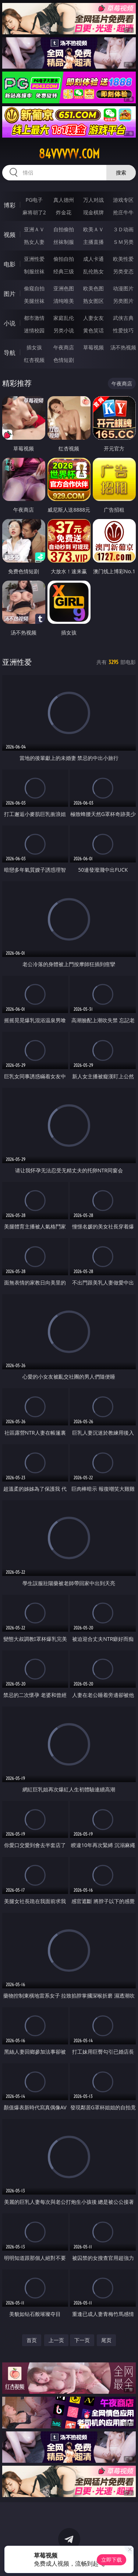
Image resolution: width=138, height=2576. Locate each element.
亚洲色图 (63, 288)
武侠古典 (123, 317)
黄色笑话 (93, 330)
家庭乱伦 (63, 317)
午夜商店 (63, 347)
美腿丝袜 (34, 300)
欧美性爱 (123, 258)
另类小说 (63, 330)
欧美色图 (93, 288)
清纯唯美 (63, 300)
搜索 (121, 172)
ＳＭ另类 (123, 241)
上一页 (56, 2340)
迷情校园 (34, 330)
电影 (9, 264)
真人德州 (63, 199)
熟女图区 (93, 300)
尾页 (106, 2340)
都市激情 (34, 317)
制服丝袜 (34, 271)
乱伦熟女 (93, 271)
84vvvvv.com (69, 153)
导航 (9, 353)
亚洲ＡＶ (34, 229)
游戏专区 (123, 199)
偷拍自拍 (63, 258)
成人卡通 (93, 258)
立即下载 (111, 2559)
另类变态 (123, 271)
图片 (9, 294)
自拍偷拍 (63, 229)
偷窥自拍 (34, 288)
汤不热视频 (123, 347)
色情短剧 (63, 359)
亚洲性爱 (34, 258)
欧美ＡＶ (93, 229)
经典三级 (63, 271)
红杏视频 (34, 359)
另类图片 (123, 300)
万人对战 (93, 199)
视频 (9, 235)
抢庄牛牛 (123, 212)
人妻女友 (93, 317)
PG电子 (34, 199)
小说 (9, 323)
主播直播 (93, 241)
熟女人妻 (34, 241)
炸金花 (63, 212)
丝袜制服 (63, 241)
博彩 (9, 205)
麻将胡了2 (34, 212)
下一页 (82, 2340)
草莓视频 (93, 347)
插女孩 (34, 347)
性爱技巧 (123, 330)
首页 (31, 2340)
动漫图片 (123, 288)
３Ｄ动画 (123, 229)
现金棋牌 (93, 212)
